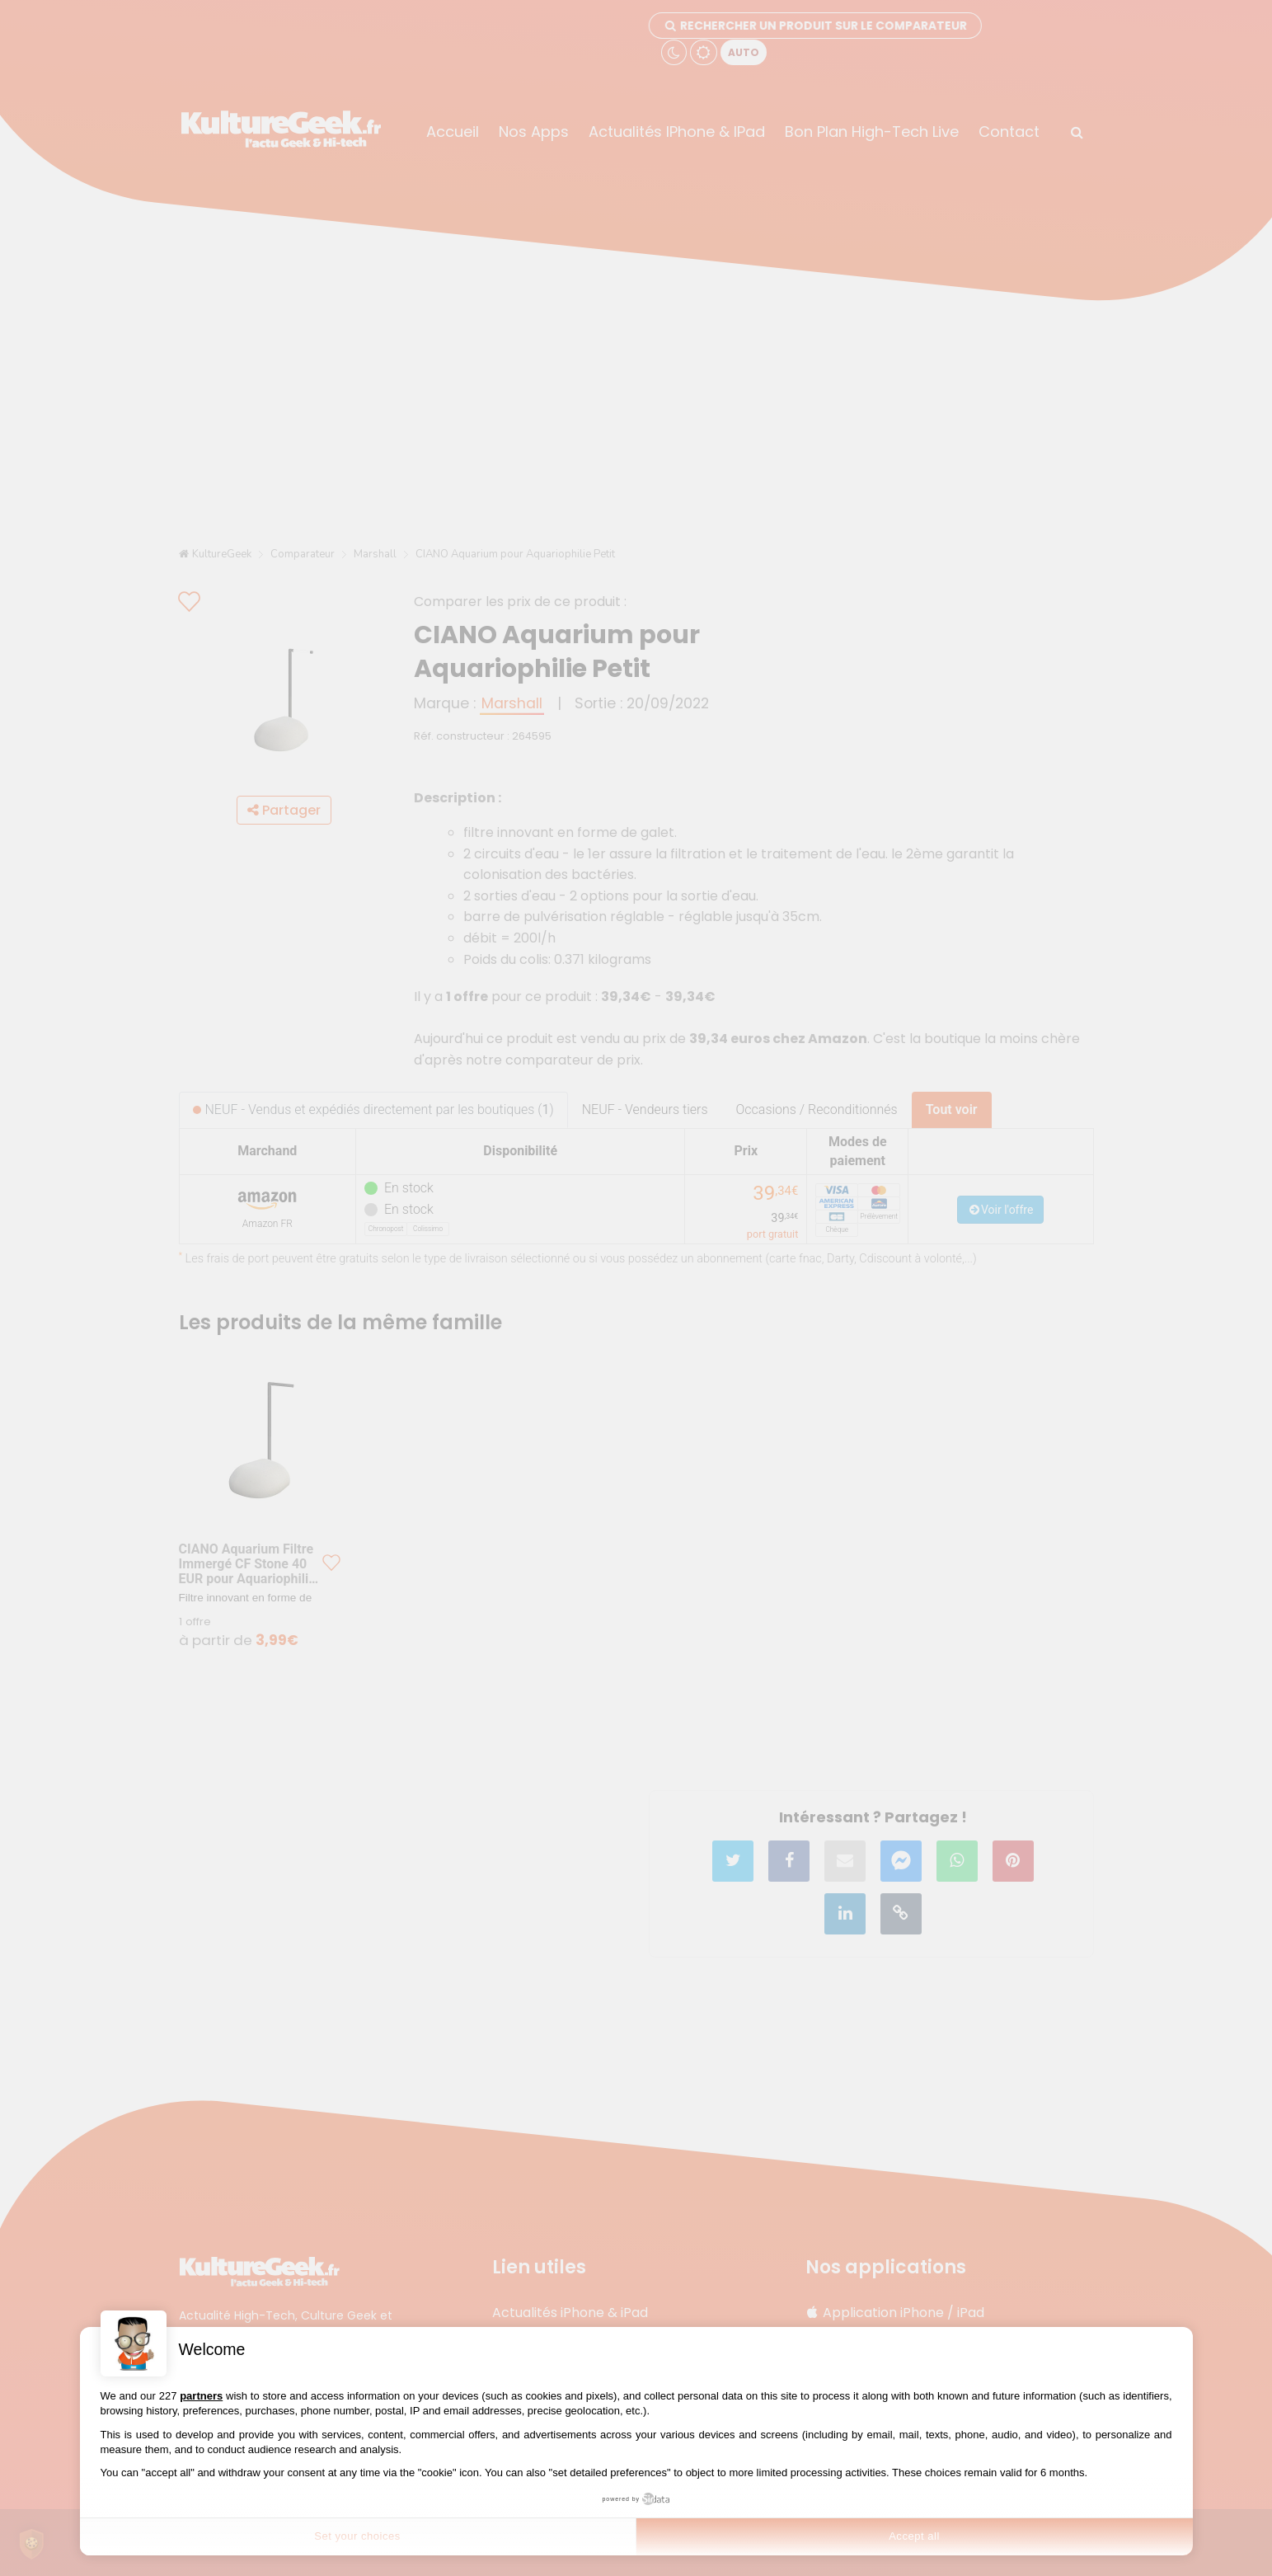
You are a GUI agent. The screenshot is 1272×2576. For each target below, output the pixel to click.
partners (201, 2396)
